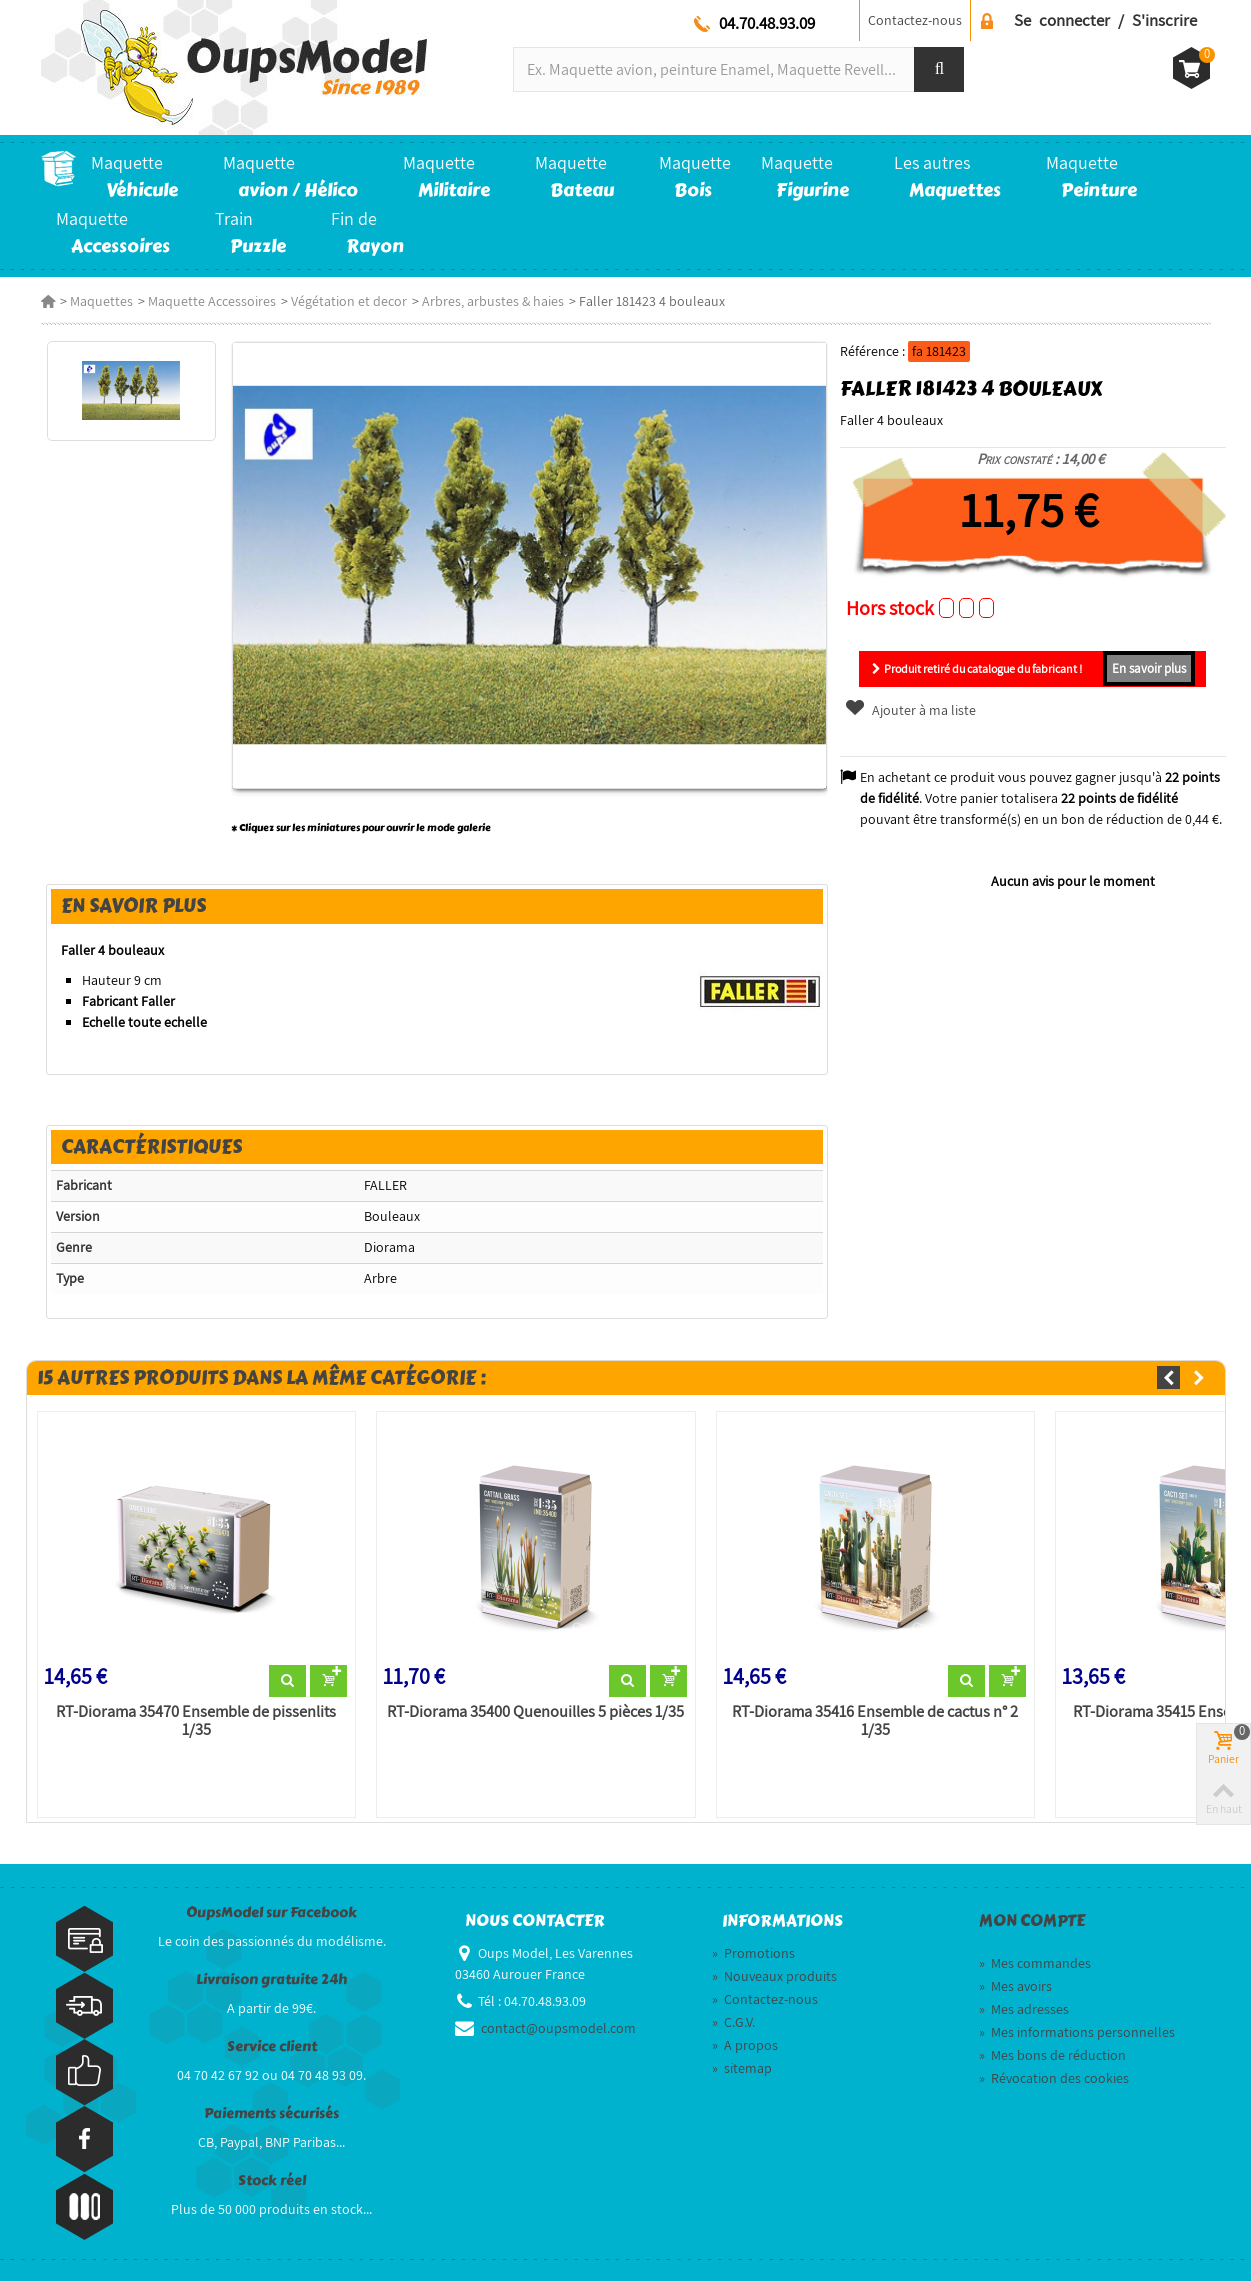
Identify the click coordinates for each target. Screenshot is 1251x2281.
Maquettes (101, 301)
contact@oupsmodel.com (558, 2028)
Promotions (753, 1953)
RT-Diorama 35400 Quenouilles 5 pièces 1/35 (535, 1712)
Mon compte (1032, 1921)
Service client (272, 2046)
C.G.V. (733, 2022)
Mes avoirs (1015, 1986)
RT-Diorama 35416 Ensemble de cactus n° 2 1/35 (875, 1721)
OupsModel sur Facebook (271, 1912)
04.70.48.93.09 (767, 23)
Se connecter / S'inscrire (1105, 20)
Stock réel (272, 2180)
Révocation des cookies (1054, 2078)
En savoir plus (1149, 668)
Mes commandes (1035, 1963)
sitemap (742, 2068)
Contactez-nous (915, 20)
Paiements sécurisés (271, 2113)
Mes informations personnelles (1077, 2032)
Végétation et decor (349, 301)
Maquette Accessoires (212, 301)
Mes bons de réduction (1052, 2055)
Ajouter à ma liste (910, 710)
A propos (745, 2045)
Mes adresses (1024, 2009)
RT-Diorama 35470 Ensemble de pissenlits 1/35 (196, 1721)
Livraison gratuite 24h (271, 1979)
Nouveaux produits (774, 1976)
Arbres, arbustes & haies (493, 301)
